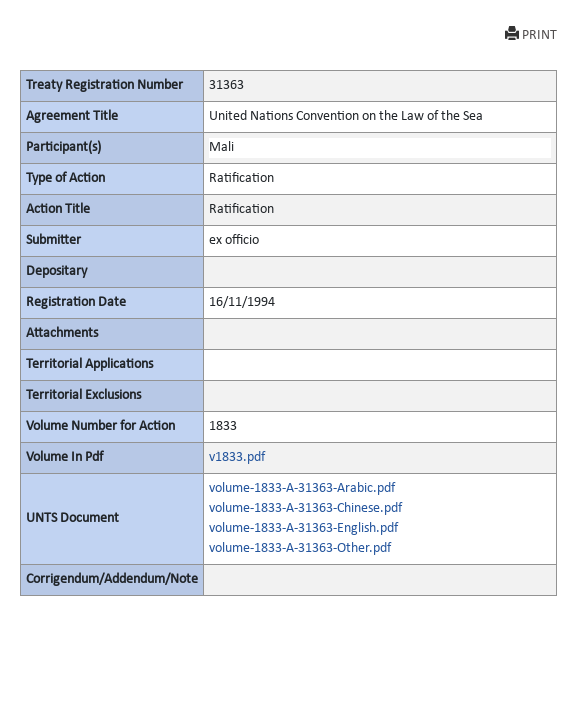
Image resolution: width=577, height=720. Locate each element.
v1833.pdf (237, 457)
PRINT (531, 34)
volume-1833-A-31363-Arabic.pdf (302, 488)
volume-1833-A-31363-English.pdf (303, 528)
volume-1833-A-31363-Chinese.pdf (305, 508)
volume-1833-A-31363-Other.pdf (300, 548)
